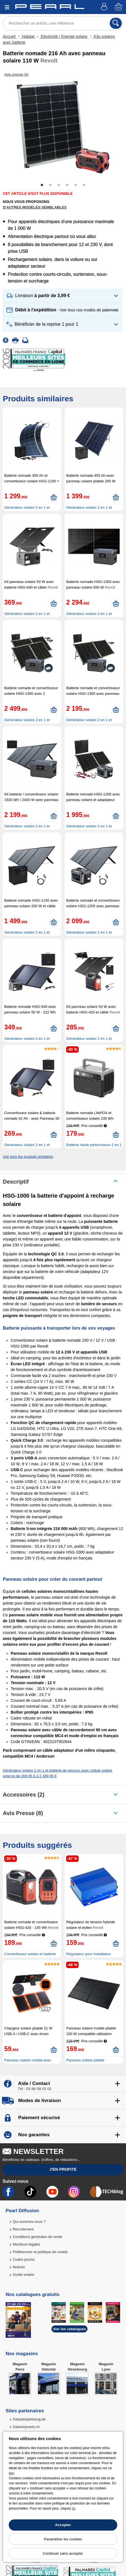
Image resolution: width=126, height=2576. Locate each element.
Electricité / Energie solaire (64, 36)
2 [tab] (50, 185)
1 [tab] (42, 185)
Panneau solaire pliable (85, 2060)
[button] (63, 296)
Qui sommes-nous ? (29, 2221)
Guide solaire (23, 2274)
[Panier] (119, 7)
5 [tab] (75, 185)
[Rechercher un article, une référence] (63, 23)
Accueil (10, 36)
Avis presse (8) (23, 1813)
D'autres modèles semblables (35, 207)
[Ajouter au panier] (53, 498)
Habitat (28, 36)
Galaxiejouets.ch (26, 2427)
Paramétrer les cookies (63, 2539)
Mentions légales (26, 2244)
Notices (19, 2267)
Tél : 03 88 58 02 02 (34, 2089)
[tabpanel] (63, 127)
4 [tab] (67, 185)
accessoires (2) (23, 1795)
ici (73, 2508)
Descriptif (16, 1182)
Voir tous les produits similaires (28, 1156)
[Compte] (105, 7)
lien (11, 2473)
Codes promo (24, 2259)
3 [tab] (59, 185)
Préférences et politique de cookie (40, 2252)
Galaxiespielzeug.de (29, 2419)
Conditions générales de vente (37, 2237)
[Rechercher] (116, 23)
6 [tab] (84, 185)
